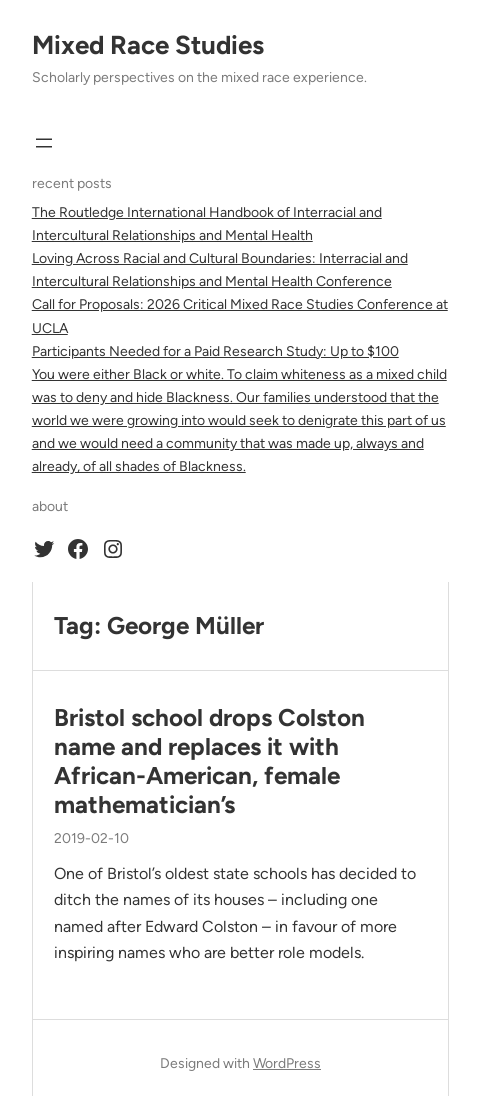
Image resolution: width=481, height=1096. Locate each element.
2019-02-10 (91, 838)
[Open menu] (44, 143)
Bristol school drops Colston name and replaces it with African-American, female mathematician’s (209, 761)
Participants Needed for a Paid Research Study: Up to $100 (215, 351)
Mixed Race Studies (148, 45)
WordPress (287, 1063)
